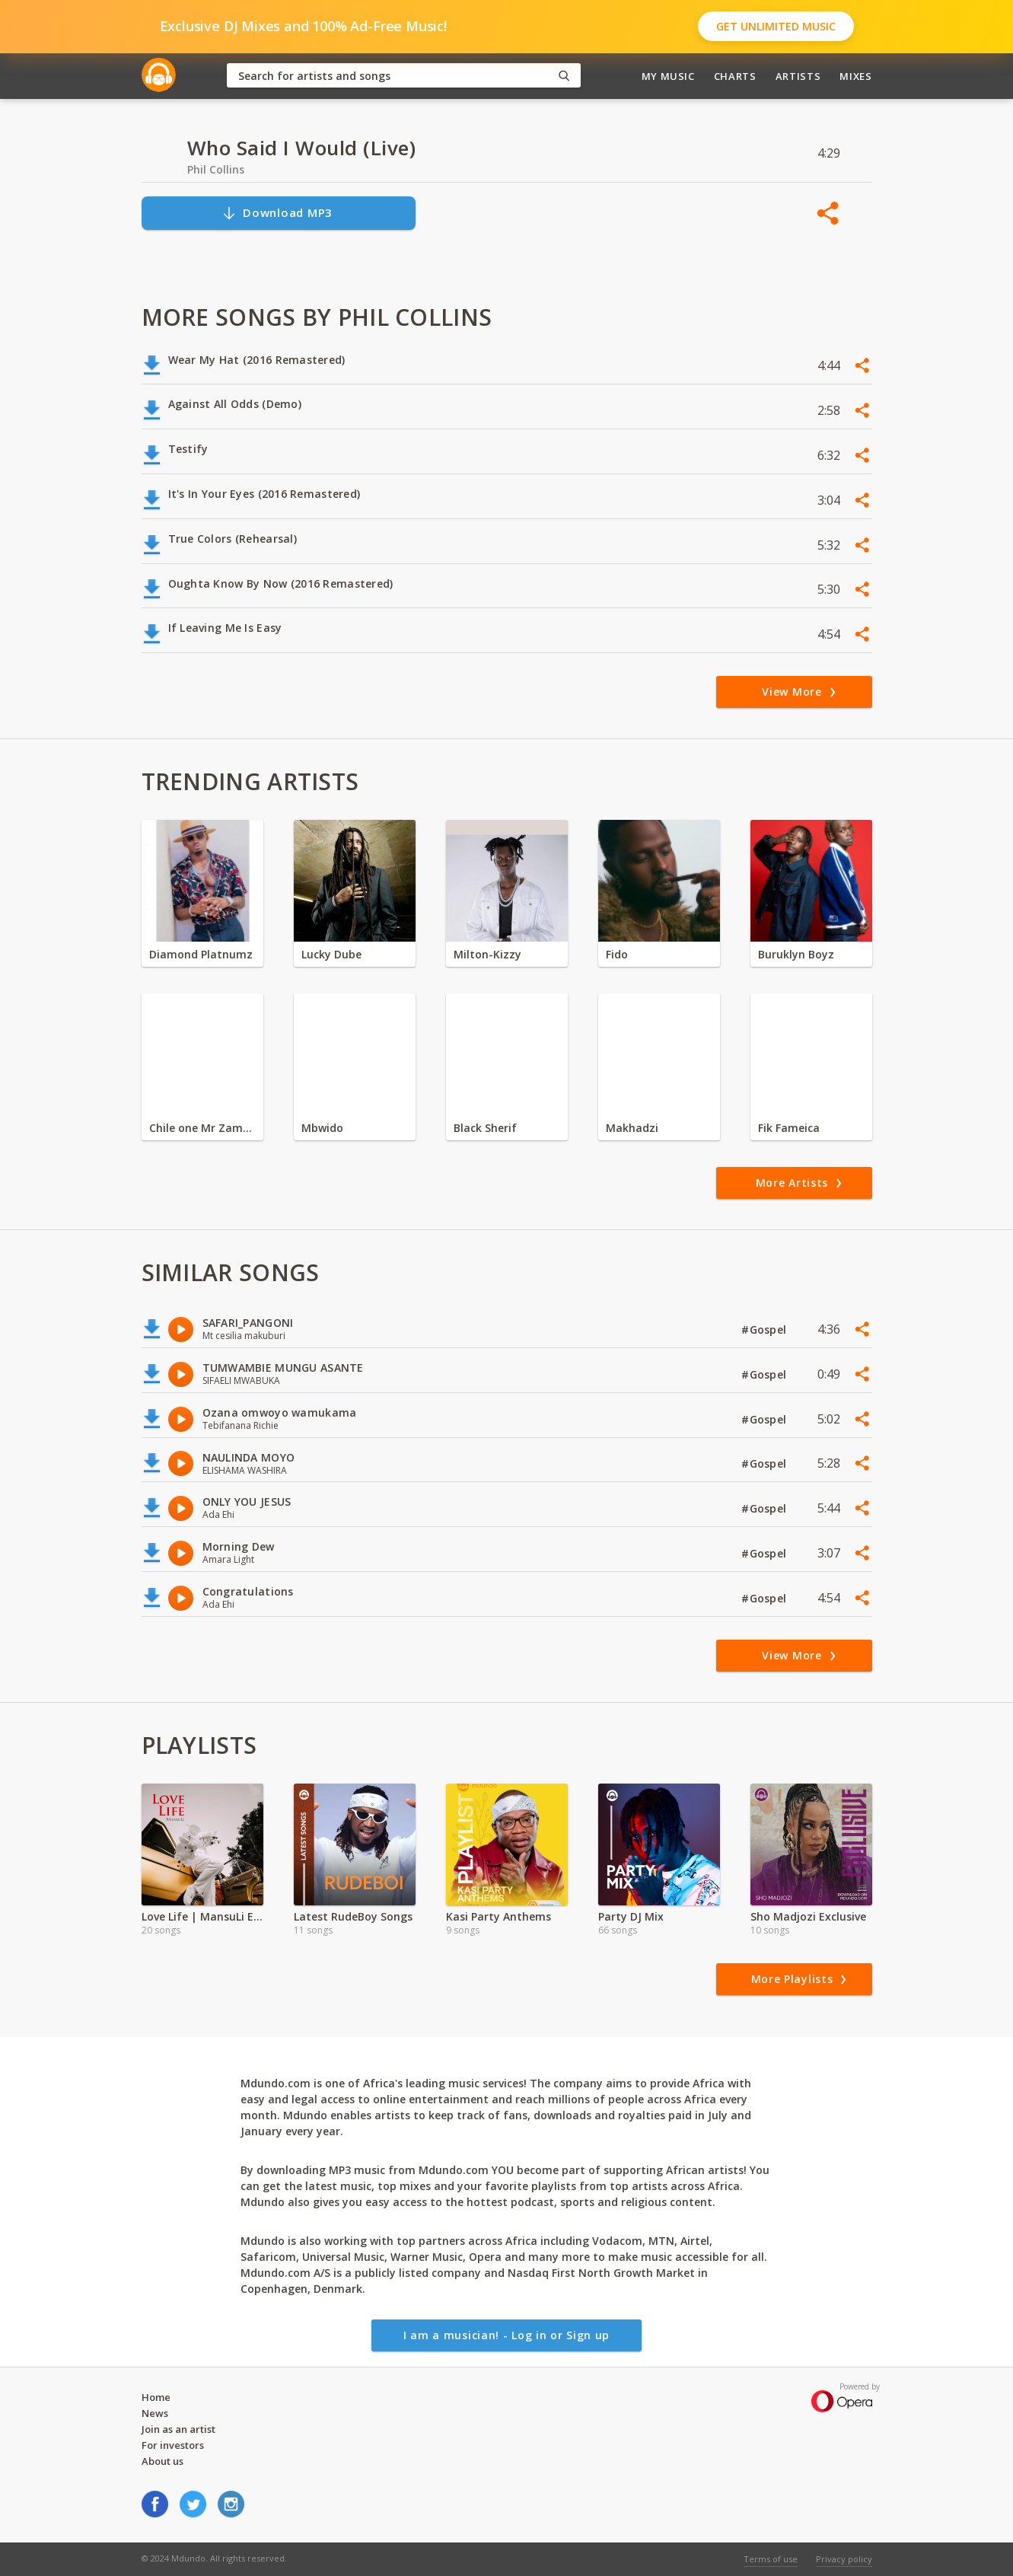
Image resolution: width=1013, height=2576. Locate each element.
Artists (798, 76)
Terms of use (771, 2559)
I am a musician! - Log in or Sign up (506, 2335)
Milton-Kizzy (487, 954)
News (155, 2413)
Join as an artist (178, 2429)
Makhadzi (632, 1128)
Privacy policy (844, 2559)
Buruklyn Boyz (796, 954)
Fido (617, 954)
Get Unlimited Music (776, 26)
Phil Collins (215, 169)
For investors (173, 2445)
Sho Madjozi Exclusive (808, 1916)
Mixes (855, 76)
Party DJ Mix (631, 1916)
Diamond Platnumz (201, 954)
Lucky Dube (331, 954)
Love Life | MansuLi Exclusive (202, 1916)
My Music (668, 76)
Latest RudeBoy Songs (353, 1916)
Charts (735, 76)
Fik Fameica (789, 1128)
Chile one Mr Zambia (202, 1128)
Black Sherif (485, 1128)
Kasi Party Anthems (498, 1916)
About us (162, 2461)
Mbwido (322, 1128)
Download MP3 (277, 213)
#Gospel (765, 1329)
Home (156, 2397)
